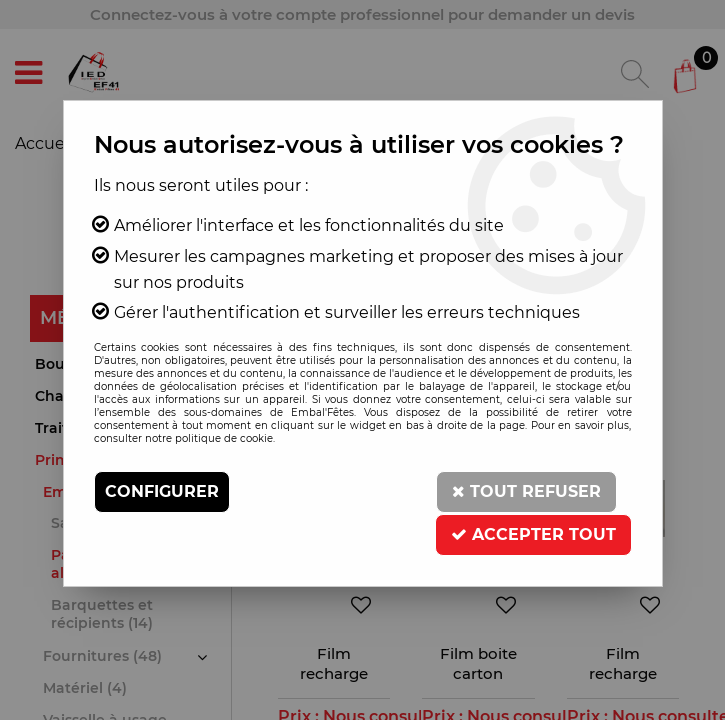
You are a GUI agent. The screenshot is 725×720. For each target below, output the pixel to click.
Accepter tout (533, 533)
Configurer (162, 491)
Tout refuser (526, 491)
